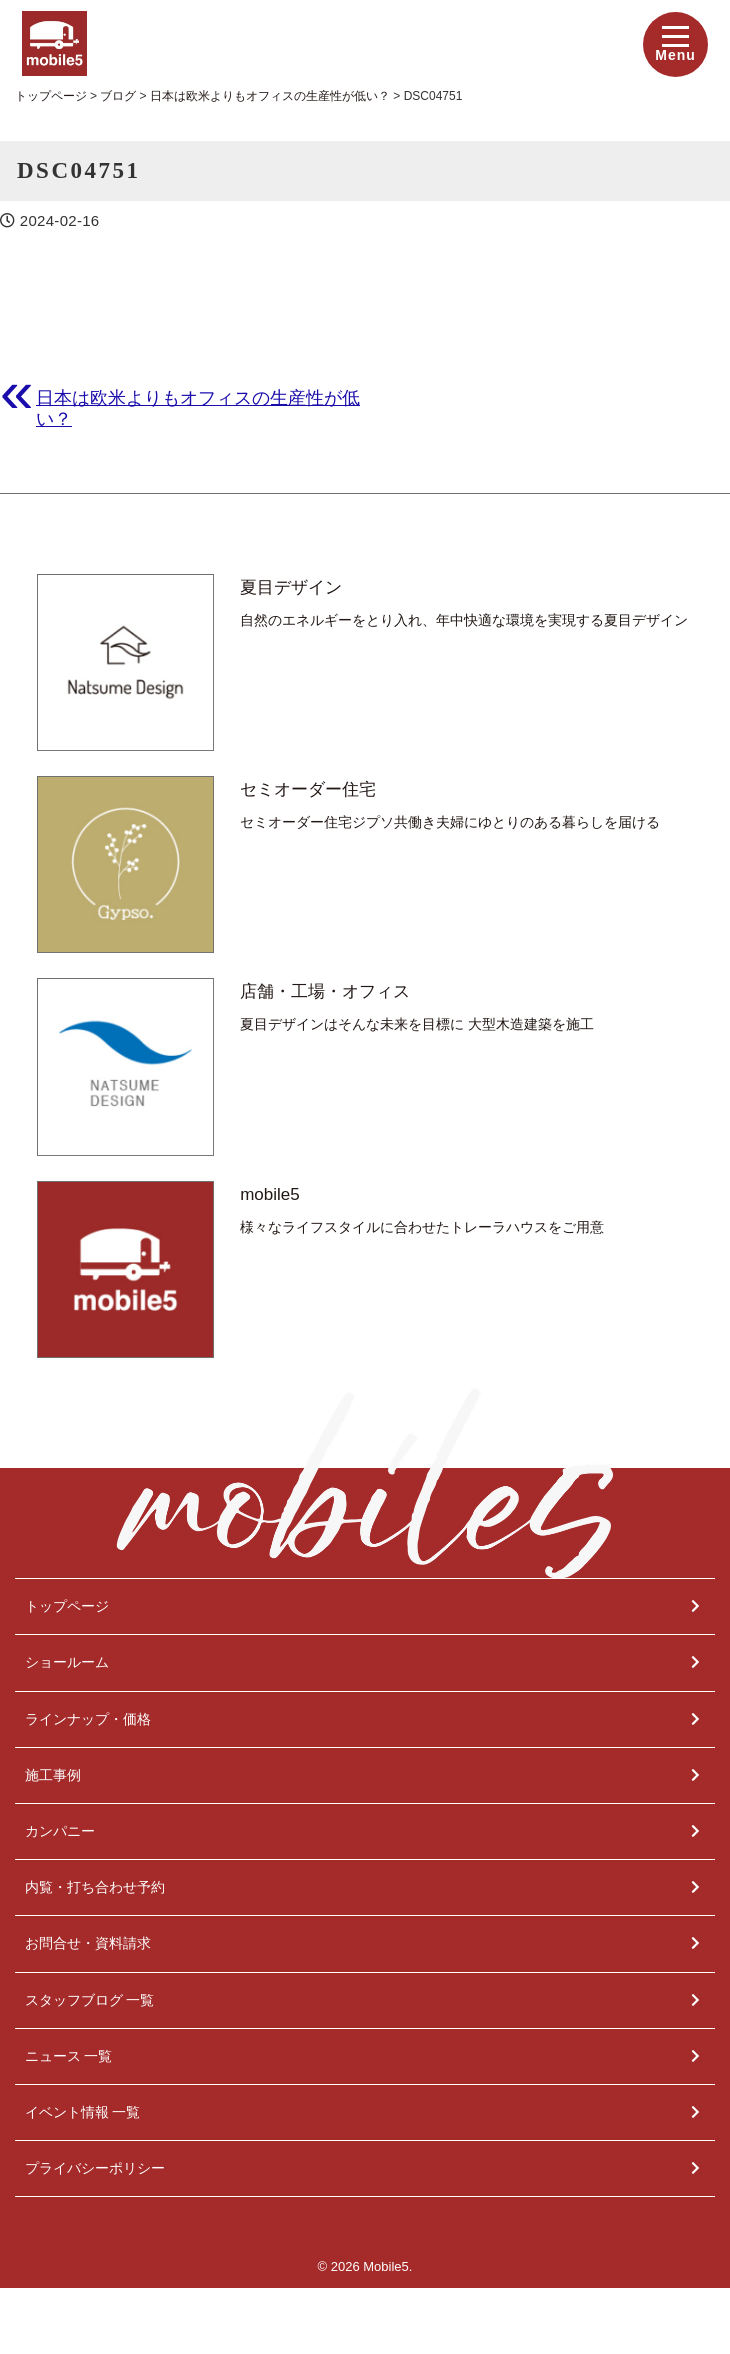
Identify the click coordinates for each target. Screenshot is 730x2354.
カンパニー (60, 1831)
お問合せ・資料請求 (88, 1943)
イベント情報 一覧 (83, 2112)
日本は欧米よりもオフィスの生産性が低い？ (198, 408)
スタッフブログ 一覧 (90, 2000)
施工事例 (53, 1775)
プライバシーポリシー (95, 2168)
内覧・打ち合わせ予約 (95, 1887)
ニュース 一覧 (69, 2056)
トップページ (67, 1606)
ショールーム (67, 1662)
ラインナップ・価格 (88, 1719)
